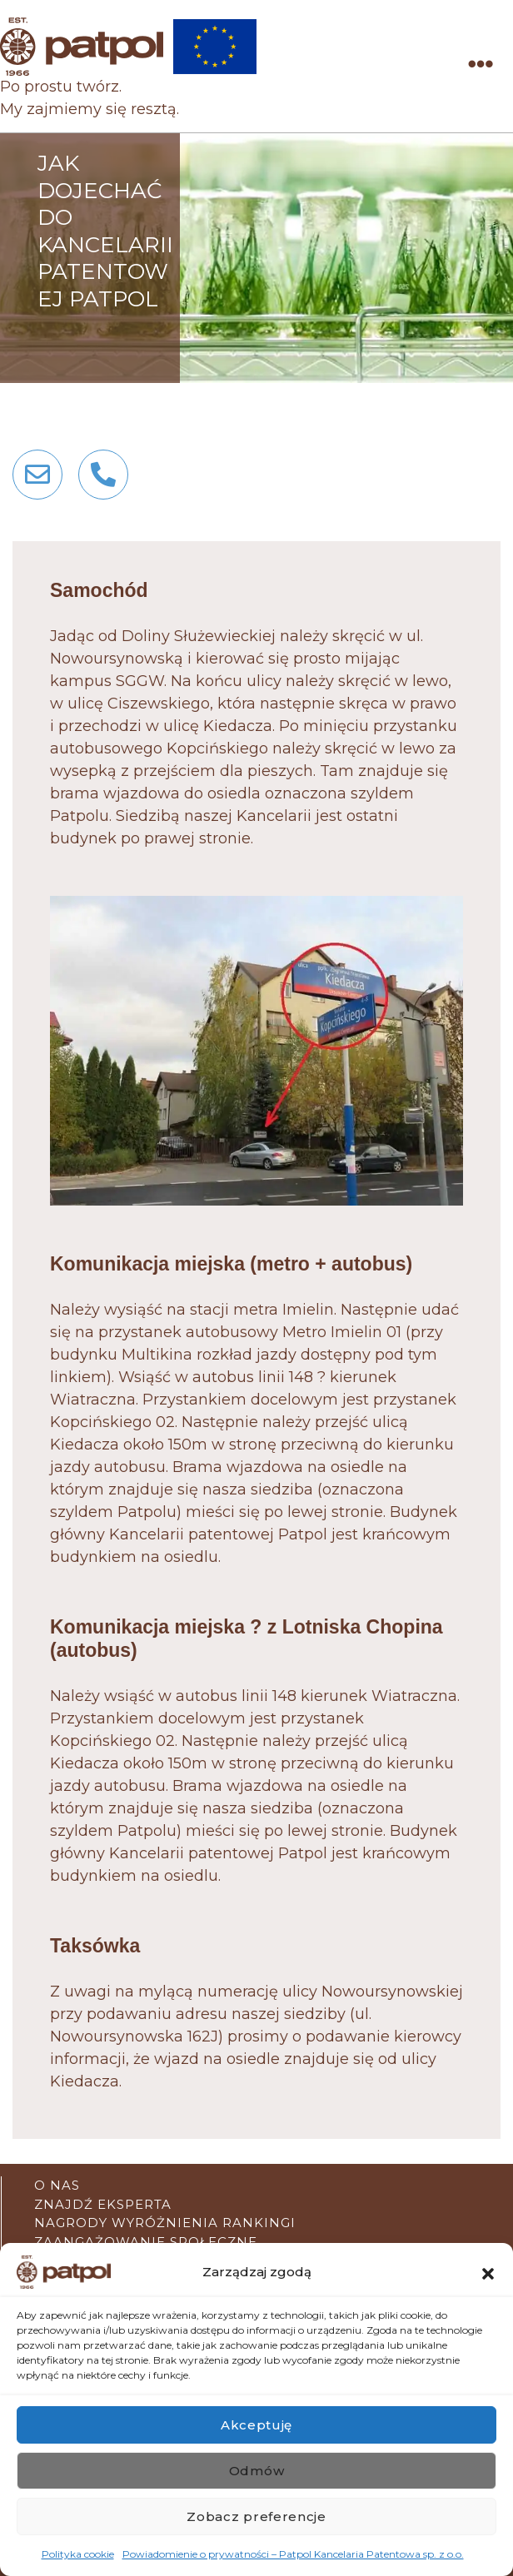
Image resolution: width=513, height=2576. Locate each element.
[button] (488, 2272)
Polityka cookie (78, 2554)
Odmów (257, 2471)
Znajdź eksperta (103, 2204)
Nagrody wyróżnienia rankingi (165, 2222)
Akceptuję (256, 2425)
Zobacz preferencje (256, 2516)
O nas (57, 2185)
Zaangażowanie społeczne (145, 2242)
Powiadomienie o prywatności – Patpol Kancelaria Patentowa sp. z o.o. (293, 2554)
